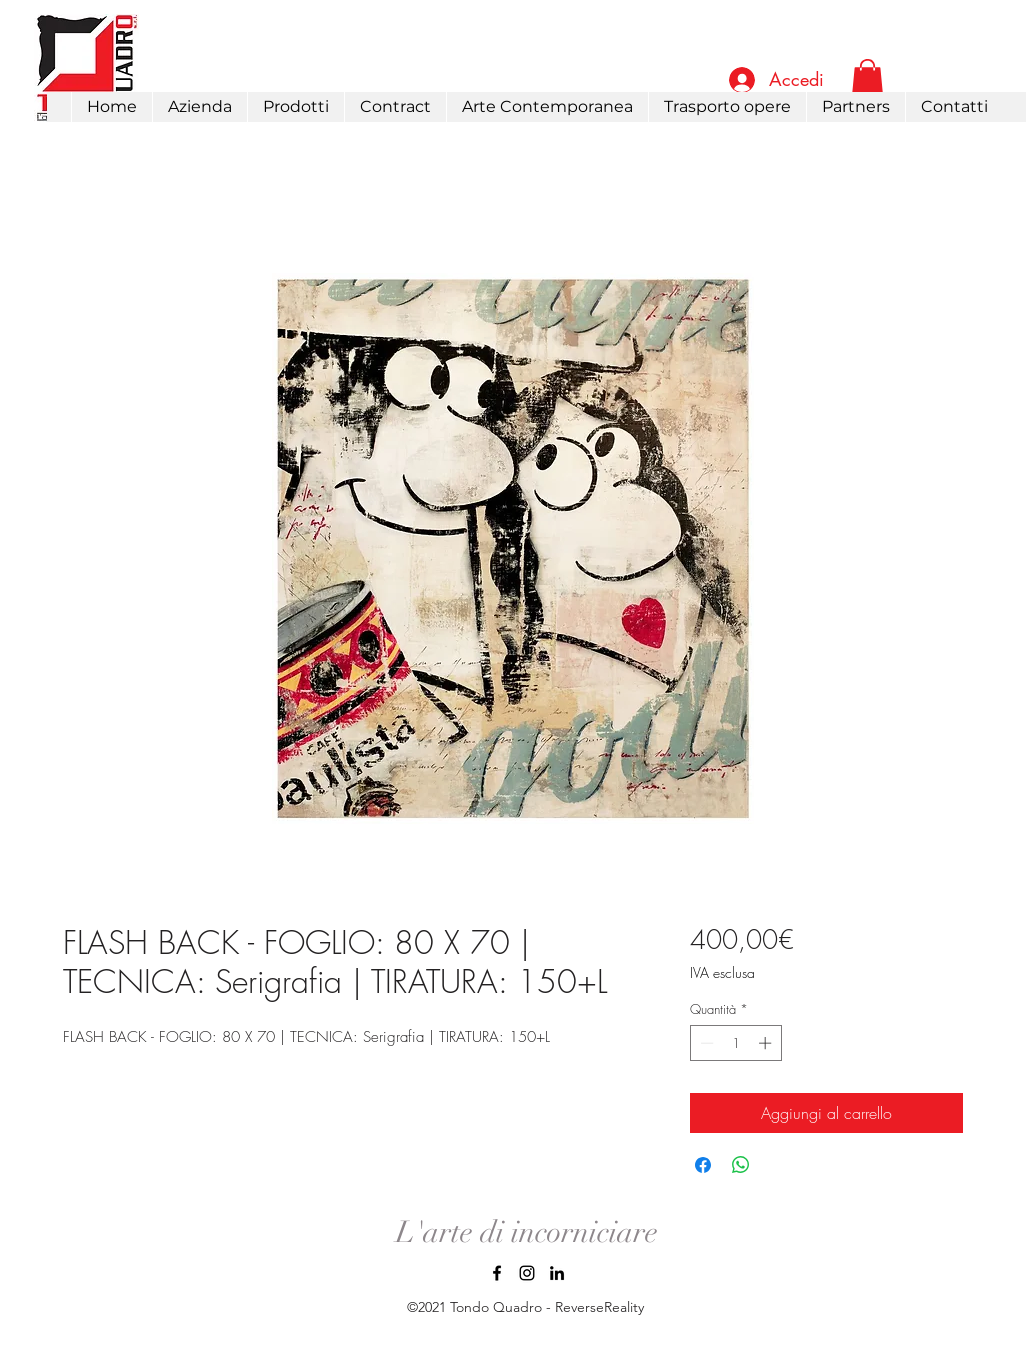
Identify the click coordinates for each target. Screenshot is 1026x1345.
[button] (295, 107)
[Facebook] (497, 1273)
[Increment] (767, 1043)
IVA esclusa (722, 972)
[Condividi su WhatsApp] (741, 1165)
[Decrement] (705, 1043)
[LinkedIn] (557, 1273)
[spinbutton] (735, 1043)
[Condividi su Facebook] (703, 1165)
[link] (867, 78)
